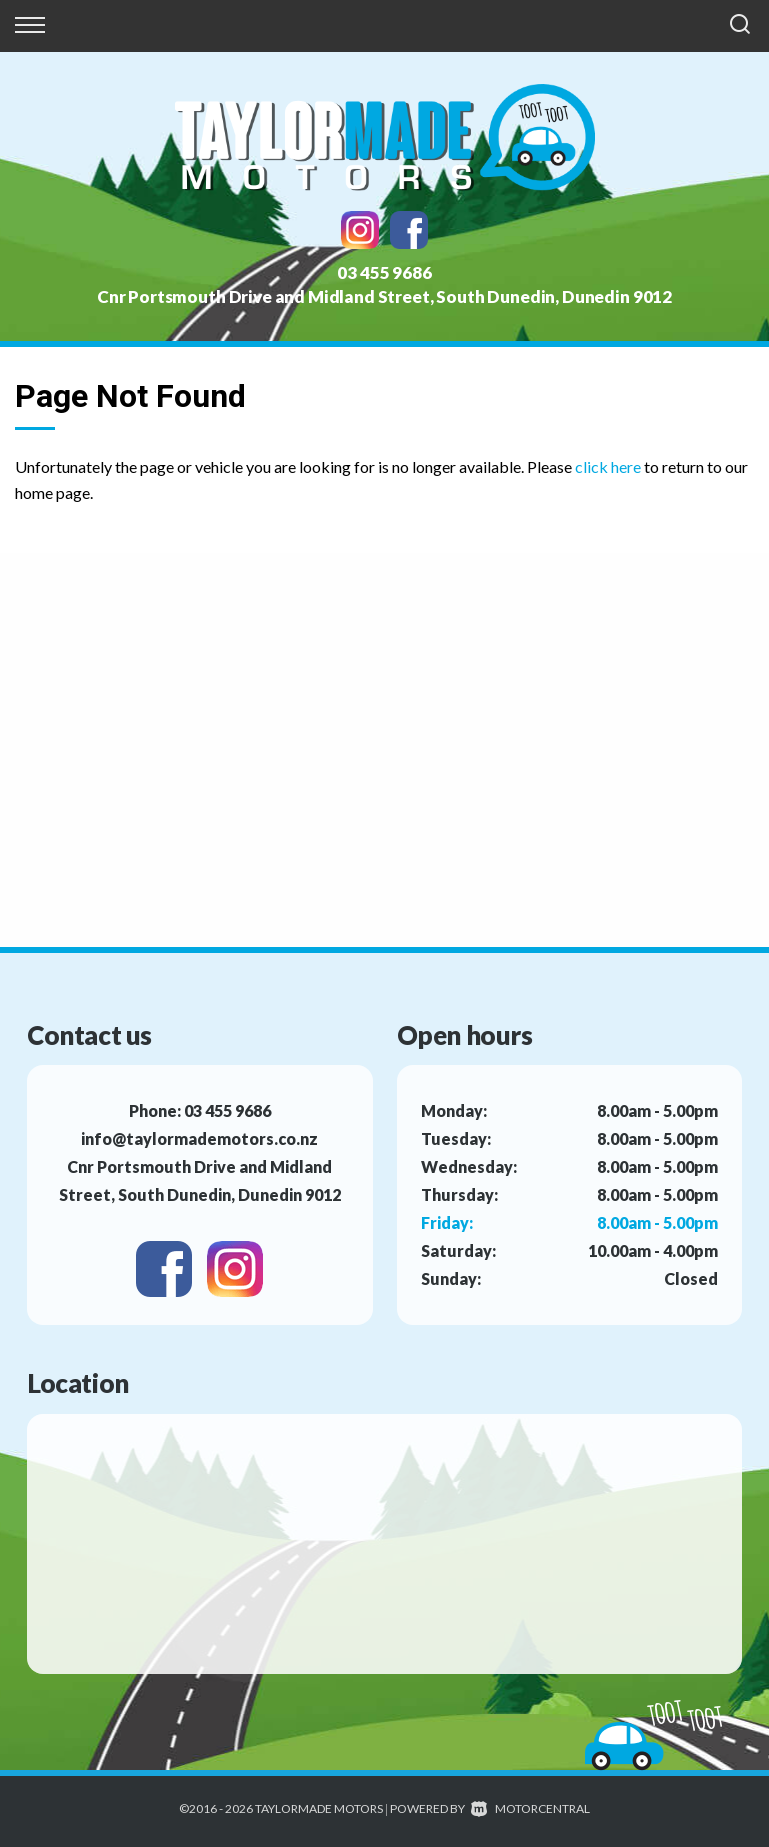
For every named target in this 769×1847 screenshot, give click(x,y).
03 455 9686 (384, 272)
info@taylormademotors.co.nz (199, 1138)
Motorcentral (530, 1808)
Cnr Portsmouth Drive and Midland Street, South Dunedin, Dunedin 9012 (384, 296)
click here (608, 466)
